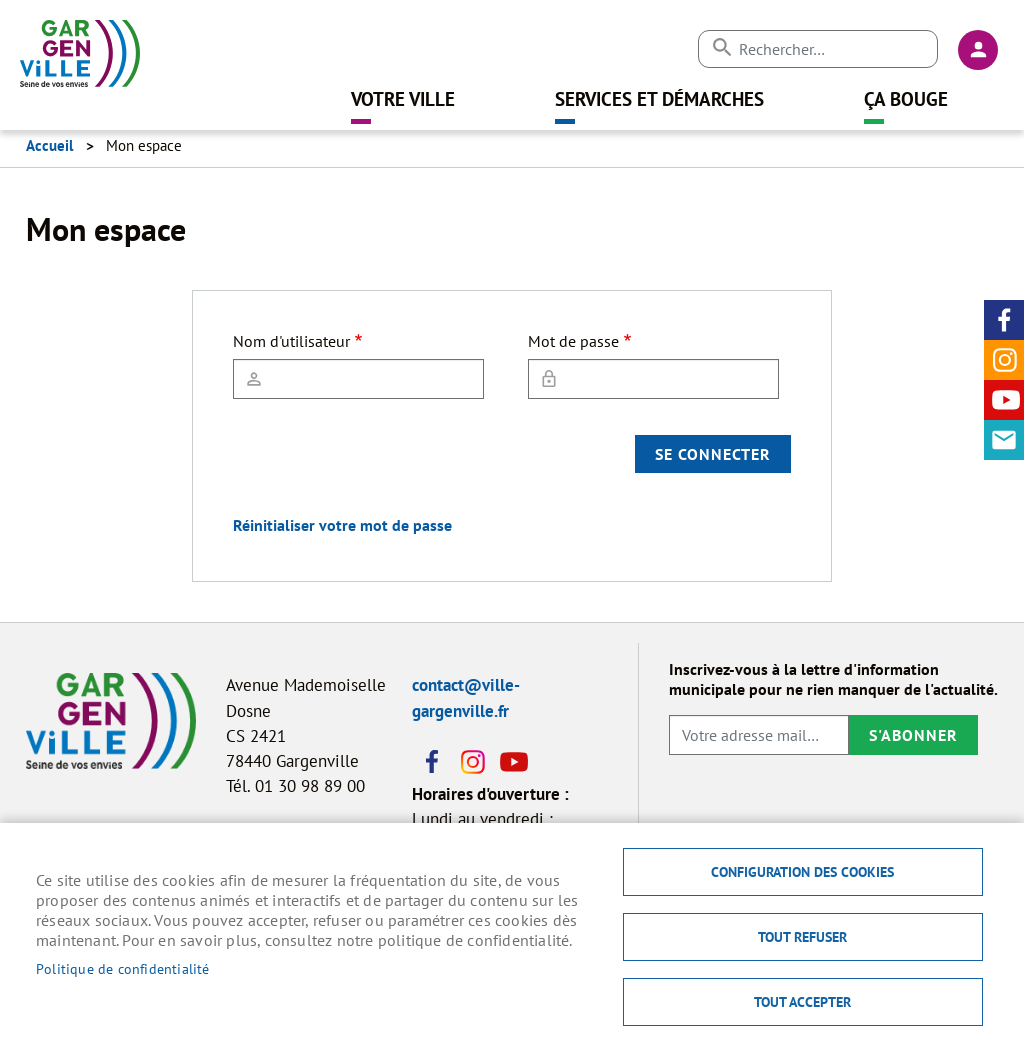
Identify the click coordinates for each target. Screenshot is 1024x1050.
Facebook (1004, 320)
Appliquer (721, 47)
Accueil (49, 145)
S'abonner (913, 735)
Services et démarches (659, 98)
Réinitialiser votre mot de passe (342, 525)
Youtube (1004, 400)
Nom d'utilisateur (291, 341)
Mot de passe (573, 341)
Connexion (978, 50)
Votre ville (403, 98)
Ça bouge (906, 98)
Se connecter (713, 454)
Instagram (1004, 360)
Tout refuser (802, 937)
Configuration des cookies (802, 872)
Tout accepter (802, 1002)
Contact (1004, 440)
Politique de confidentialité (123, 969)
